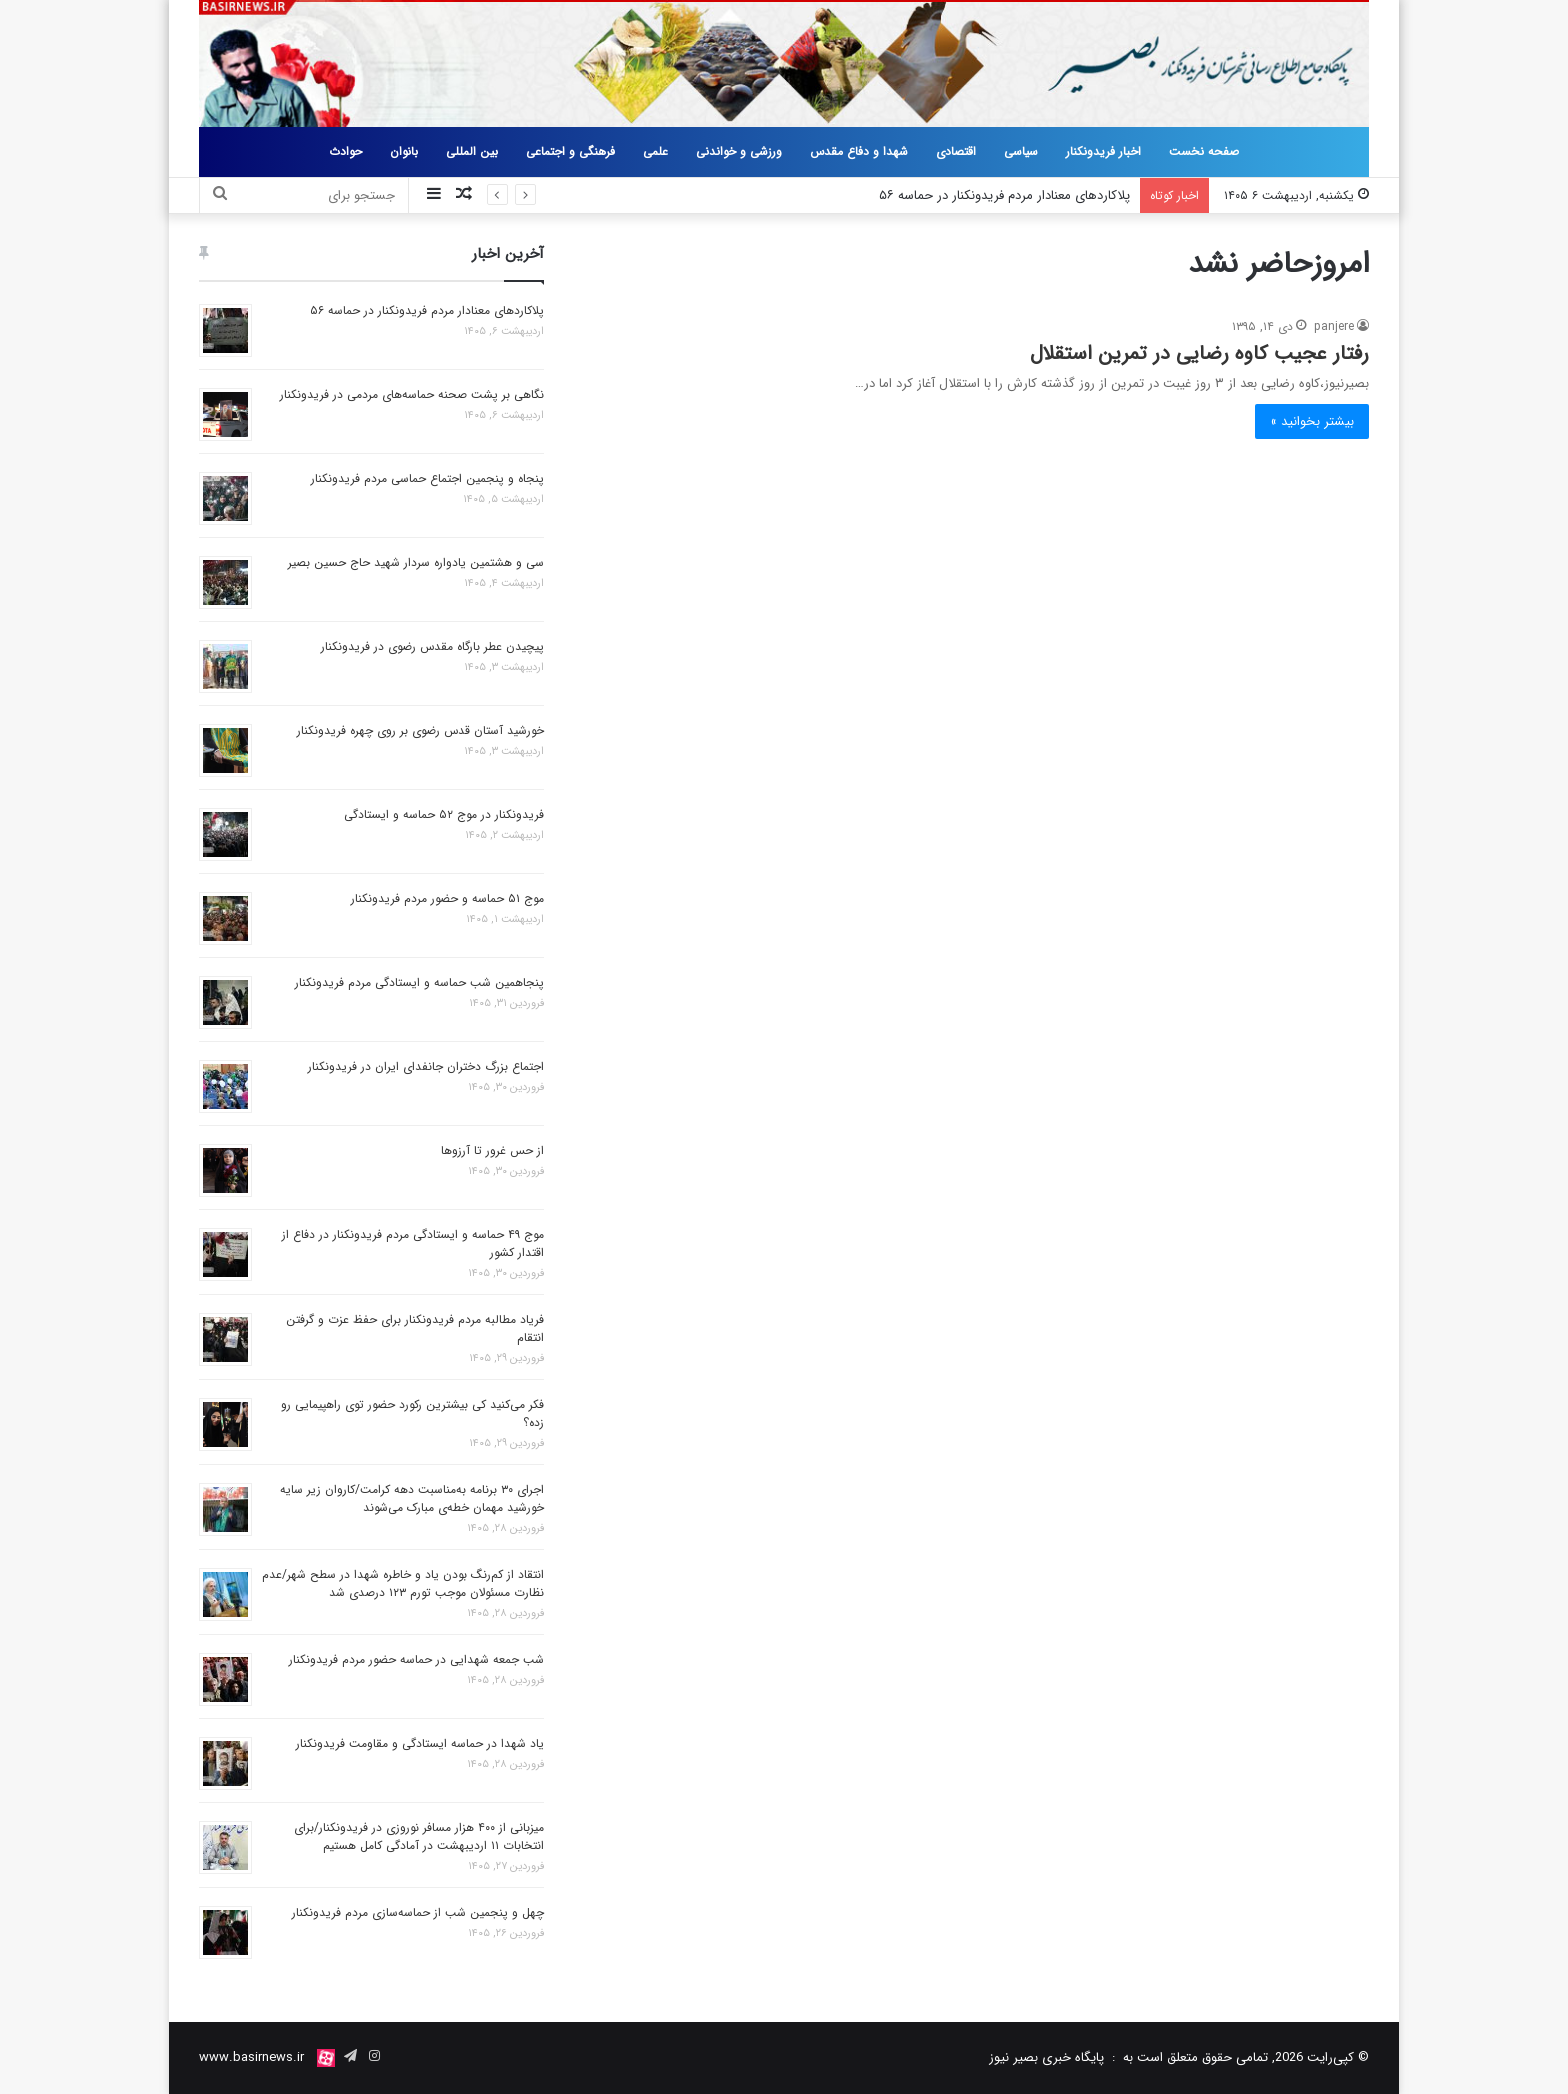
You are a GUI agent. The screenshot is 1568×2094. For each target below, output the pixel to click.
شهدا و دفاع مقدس (859, 151)
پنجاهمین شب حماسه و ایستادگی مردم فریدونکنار (419, 982)
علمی (655, 151)
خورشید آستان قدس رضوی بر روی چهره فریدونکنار (420, 730)
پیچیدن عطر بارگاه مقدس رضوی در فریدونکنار (432, 646)
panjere (1334, 326)
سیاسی (1021, 151)
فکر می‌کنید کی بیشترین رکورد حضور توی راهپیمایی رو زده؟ (412, 1413)
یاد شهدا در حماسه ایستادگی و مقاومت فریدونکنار (420, 1743)
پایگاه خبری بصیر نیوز (1046, 2057)
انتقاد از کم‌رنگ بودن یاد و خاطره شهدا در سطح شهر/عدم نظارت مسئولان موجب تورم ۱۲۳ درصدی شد (403, 1583)
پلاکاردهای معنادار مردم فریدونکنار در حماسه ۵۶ (1004, 195)
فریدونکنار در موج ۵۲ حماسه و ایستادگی (444, 814)
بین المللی (472, 151)
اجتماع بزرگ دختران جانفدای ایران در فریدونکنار (426, 1066)
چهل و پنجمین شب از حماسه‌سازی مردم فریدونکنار (418, 1912)
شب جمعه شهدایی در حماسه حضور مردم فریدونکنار (416, 1659)
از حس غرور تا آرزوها (492, 1150)
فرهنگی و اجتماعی (570, 151)
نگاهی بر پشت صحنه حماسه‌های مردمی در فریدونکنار (412, 394)
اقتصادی (956, 151)
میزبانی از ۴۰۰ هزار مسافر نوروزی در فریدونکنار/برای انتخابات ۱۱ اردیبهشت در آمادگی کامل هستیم (419, 1836)
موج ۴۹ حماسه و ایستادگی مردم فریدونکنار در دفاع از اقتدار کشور (413, 1243)
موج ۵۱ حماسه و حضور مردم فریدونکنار (447, 898)
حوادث (345, 151)
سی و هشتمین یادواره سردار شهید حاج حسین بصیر (416, 562)
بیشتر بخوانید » (1312, 421)
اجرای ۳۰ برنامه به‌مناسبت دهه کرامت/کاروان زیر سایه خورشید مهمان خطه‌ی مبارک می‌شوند (412, 1498)
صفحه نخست (1204, 151)
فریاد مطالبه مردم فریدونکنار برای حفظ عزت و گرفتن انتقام (415, 1328)
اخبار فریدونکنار (1103, 151)
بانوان (404, 151)
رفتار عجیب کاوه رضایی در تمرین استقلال (1199, 353)
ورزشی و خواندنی (739, 151)
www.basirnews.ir (251, 2057)
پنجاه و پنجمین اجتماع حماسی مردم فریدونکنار (427, 478)
